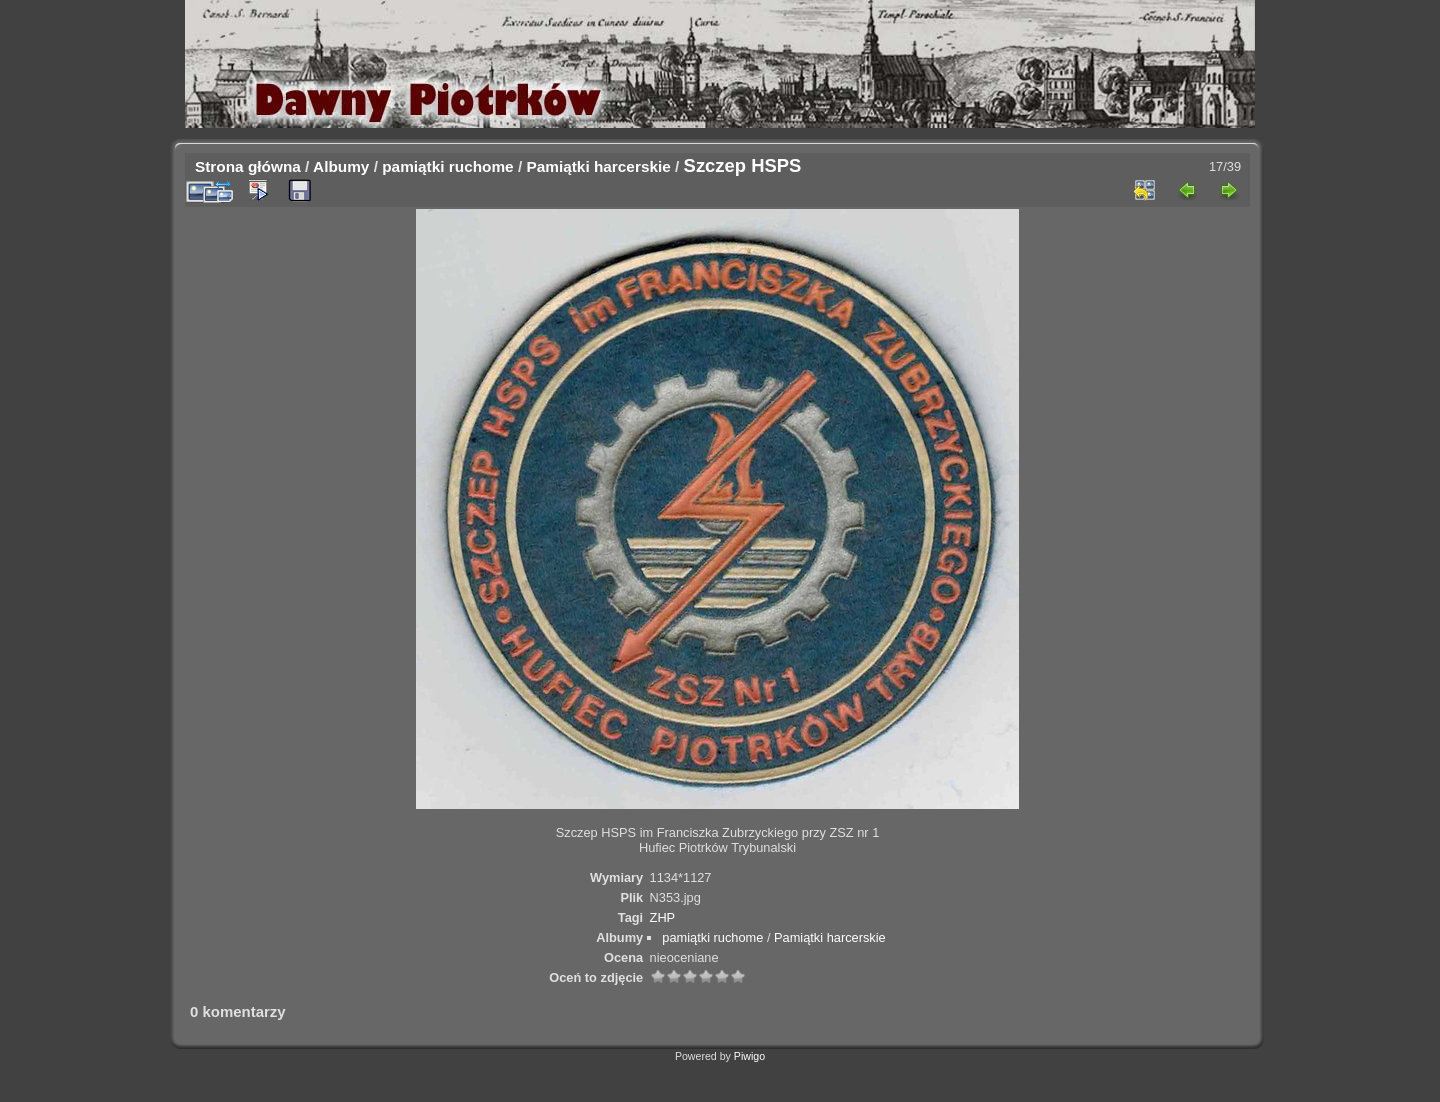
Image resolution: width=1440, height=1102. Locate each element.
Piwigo (749, 1056)
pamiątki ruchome (447, 166)
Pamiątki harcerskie (598, 166)
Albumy (341, 166)
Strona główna (248, 166)
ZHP (663, 917)
